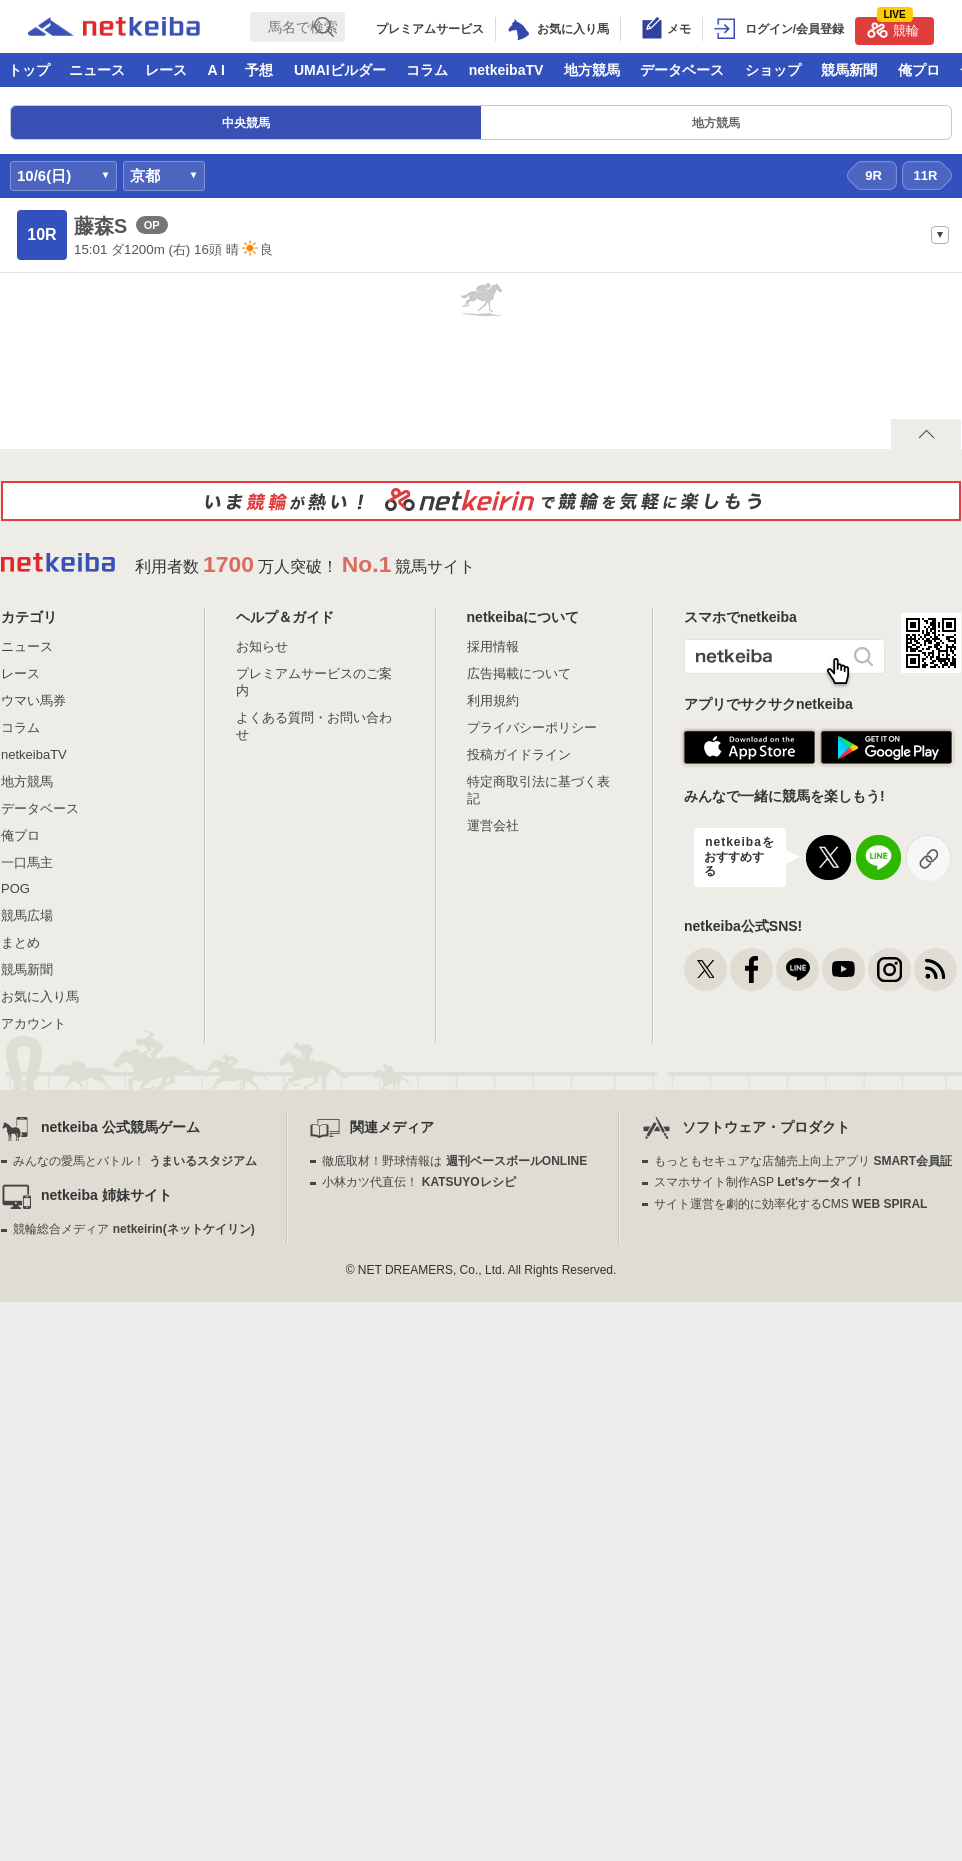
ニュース (97, 70)
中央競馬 (246, 123)
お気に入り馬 (40, 996)
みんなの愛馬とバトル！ (134, 1161)
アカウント (33, 1023)
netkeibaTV (506, 70)
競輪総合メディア (133, 1229)
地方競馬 (592, 70)
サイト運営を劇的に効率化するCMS (790, 1204)
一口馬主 (27, 862)
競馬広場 (27, 915)
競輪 (893, 27)
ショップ (773, 70)
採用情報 (493, 646)
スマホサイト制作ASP (759, 1182)
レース (166, 70)
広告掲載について (519, 673)
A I (216, 70)
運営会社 (493, 825)
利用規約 (493, 700)
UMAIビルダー (340, 70)
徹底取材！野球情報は (454, 1161)
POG (15, 888)
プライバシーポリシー (532, 727)
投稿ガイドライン (519, 754)
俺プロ (919, 70)
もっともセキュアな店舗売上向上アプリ (803, 1161)
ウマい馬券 (33, 700)
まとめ (20, 942)
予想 (259, 70)
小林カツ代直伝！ (418, 1182)
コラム (427, 70)
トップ (29, 70)
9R (873, 175)
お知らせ (262, 646)
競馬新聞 (849, 70)
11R (926, 175)
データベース (682, 70)
